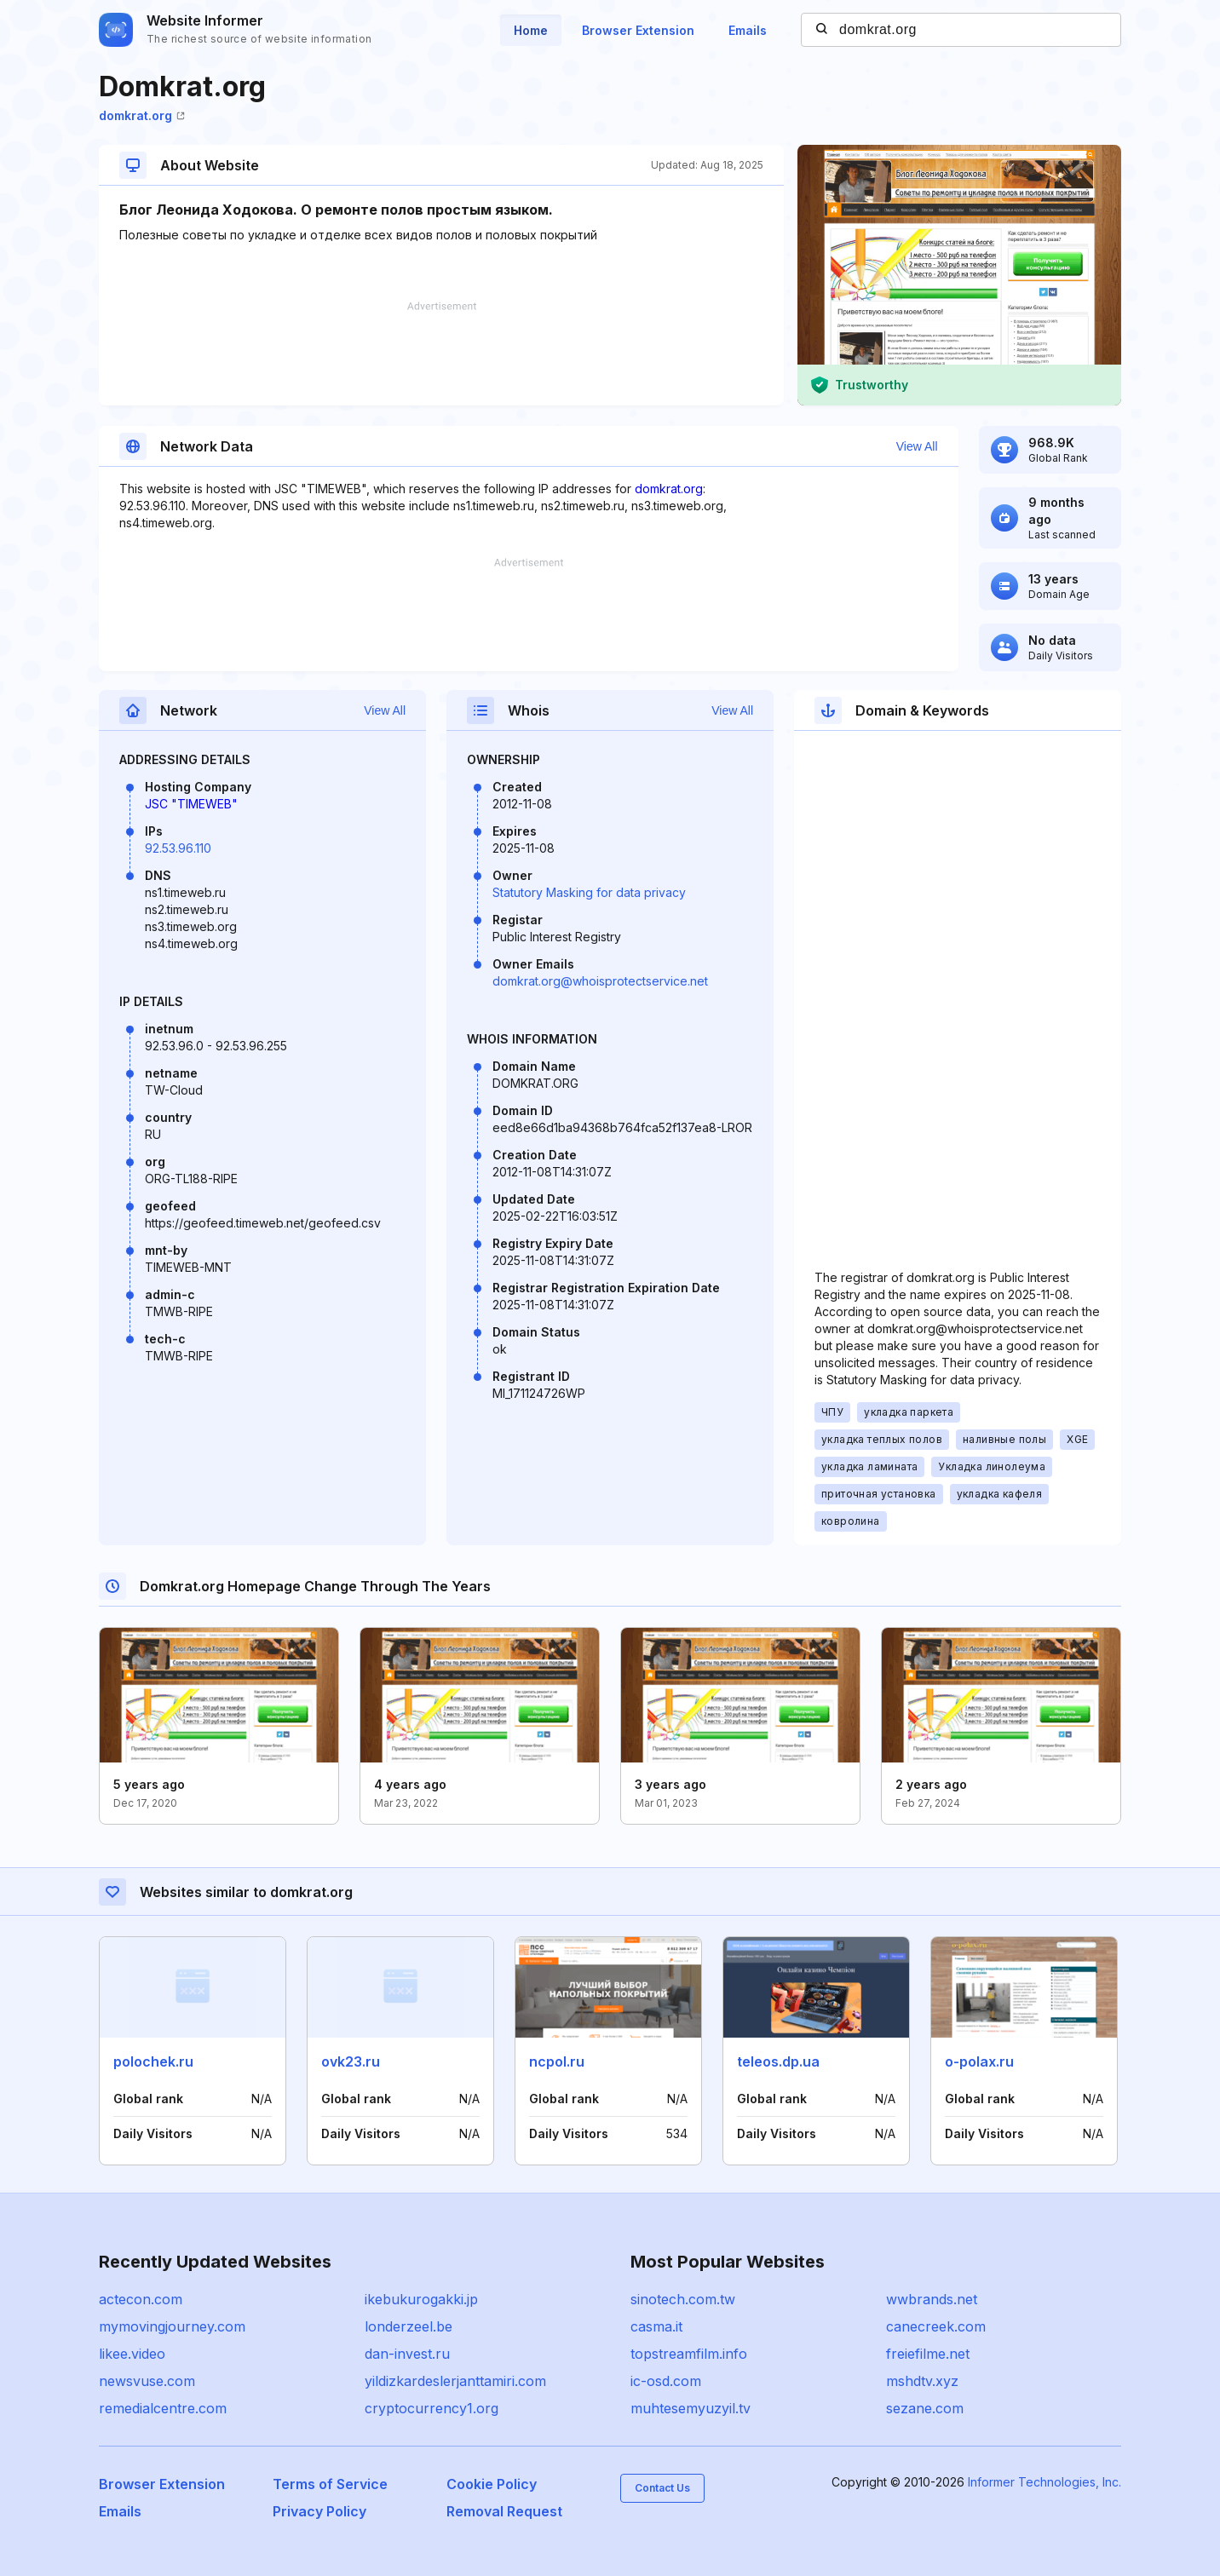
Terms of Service (330, 2484)
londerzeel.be (408, 2326)
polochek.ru (153, 2061)
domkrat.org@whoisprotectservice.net (600, 981)
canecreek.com (936, 2326)
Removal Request (504, 2511)
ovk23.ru (350, 2061)
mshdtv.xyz (922, 2380)
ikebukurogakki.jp (421, 2299)
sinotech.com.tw (682, 2299)
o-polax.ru (979, 2061)
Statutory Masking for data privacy (589, 892)
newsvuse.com (147, 2380)
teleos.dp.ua (778, 2061)
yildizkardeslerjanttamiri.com (455, 2380)
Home (531, 30)
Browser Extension (638, 30)
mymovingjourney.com (172, 2326)
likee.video (132, 2353)
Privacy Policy (319, 2511)
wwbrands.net (931, 2299)
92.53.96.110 (178, 848)
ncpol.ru (556, 2061)
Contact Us (662, 2487)
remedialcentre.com (163, 2408)
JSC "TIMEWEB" (191, 803)
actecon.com (140, 2299)
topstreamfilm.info (688, 2353)
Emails (747, 30)
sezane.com (925, 2408)
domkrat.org (142, 115)
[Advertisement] (441, 353)
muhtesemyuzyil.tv (690, 2408)
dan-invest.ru (407, 2353)
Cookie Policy (491, 2484)
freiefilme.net (928, 2353)
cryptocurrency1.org (431, 2408)
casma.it (656, 2326)
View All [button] (917, 446)
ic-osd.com (665, 2380)
